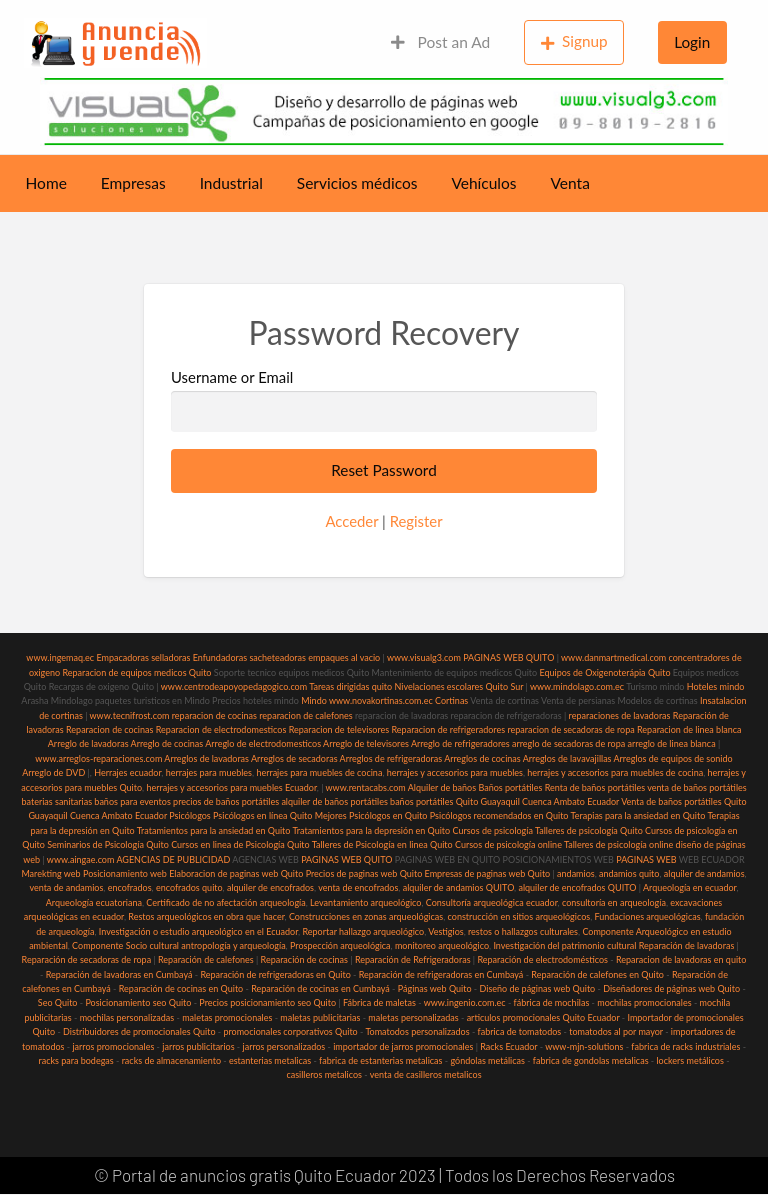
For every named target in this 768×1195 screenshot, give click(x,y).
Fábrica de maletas (379, 1002)
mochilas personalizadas (127, 1017)
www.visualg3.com (424, 657)
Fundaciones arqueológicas (648, 916)
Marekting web (50, 873)
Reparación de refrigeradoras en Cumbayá (441, 974)
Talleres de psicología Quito (589, 830)
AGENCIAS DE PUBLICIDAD (173, 859)
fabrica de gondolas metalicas (591, 1060)
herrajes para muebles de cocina (319, 772)
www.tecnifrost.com (130, 715)
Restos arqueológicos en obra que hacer (206, 916)
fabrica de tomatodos (520, 1031)
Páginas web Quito (435, 988)
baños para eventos (132, 801)
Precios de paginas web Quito (364, 873)
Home (46, 183)
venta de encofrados (358, 887)
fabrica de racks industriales (685, 1046)
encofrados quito (189, 887)
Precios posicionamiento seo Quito (267, 1002)
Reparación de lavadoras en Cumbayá (119, 974)
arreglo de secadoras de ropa (568, 743)
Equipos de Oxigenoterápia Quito (604, 672)
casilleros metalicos (324, 1074)
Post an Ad (440, 42)
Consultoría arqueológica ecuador (492, 902)
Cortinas (451, 700)
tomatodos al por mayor (616, 1031)
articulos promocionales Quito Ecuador (543, 1017)
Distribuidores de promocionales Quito (139, 1031)
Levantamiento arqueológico (365, 902)
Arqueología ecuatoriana (94, 902)
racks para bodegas (75, 1060)
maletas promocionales (227, 1017)
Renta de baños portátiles (595, 787)
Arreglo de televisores (366, 743)
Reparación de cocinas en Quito (181, 988)
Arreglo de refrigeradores (460, 743)
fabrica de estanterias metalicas (380, 1060)
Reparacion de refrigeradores (449, 729)
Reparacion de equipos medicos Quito (136, 672)
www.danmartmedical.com (613, 657)
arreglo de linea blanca (671, 743)
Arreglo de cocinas (167, 743)
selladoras (170, 657)
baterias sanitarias (56, 801)
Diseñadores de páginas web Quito (671, 988)
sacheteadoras (277, 657)
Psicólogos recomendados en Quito (499, 815)
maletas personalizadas (413, 1017)
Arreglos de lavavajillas (567, 758)
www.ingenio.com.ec (465, 1002)
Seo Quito (58, 1002)
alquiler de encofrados (270, 887)
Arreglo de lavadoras (88, 743)
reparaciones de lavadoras (620, 715)
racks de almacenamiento (171, 1060)
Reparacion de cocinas (109, 729)
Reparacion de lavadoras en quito (681, 959)
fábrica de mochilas (552, 1002)
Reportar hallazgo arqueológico (363, 931)
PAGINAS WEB (646, 859)
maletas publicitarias (320, 1017)
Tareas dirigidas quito (350, 686)
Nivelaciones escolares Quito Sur (458, 686)
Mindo (315, 700)
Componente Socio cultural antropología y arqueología (179, 945)
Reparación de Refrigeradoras (413, 959)
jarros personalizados (284, 1046)
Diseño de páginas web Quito (538, 988)
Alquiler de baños (442, 787)
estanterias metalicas (270, 1060)
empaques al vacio (344, 657)
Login (692, 42)
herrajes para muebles (209, 772)
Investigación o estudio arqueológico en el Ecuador (198, 931)
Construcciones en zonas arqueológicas (366, 916)
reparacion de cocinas (214, 715)
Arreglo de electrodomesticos (263, 743)
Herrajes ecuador (127, 772)
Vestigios (445, 931)
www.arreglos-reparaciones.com (99, 758)
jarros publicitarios (198, 1046)
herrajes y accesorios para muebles (453, 772)
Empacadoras (122, 657)
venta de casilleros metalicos (426, 1074)
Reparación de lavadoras (687, 945)
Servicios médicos (357, 183)
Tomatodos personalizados (417, 1031)
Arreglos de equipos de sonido (673, 758)
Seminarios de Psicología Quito (108, 844)
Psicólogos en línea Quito (262, 815)
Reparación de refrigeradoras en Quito (275, 974)
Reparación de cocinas (304, 959)
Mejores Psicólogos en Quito (371, 815)
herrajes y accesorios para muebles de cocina (615, 772)
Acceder (351, 521)
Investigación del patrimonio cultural (564, 945)
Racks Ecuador (508, 1046)
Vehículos (483, 183)
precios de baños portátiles (226, 801)
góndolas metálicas (487, 1060)
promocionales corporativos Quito (290, 1031)
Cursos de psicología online (508, 844)
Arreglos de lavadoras (206, 758)
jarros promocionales (113, 1046)
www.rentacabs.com (366, 787)
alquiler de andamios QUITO (458, 887)
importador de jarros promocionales (403, 1046)
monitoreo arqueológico (442, 945)
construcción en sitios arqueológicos (519, 916)
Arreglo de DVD (53, 772)
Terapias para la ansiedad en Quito (638, 815)
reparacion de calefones (305, 715)
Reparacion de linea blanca (689, 729)
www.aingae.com (81, 859)
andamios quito (629, 873)
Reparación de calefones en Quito (597, 974)
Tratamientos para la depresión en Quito (371, 830)
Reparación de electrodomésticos (542, 959)
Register (416, 521)
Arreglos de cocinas (482, 758)
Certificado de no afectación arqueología (225, 902)
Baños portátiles (510, 787)
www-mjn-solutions (584, 1046)
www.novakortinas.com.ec (381, 700)
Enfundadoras (220, 657)
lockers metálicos (690, 1060)
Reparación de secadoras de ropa (87, 959)
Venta (570, 183)
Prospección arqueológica (340, 945)
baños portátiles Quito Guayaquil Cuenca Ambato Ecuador (504, 801)
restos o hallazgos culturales (523, 931)
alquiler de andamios (704, 873)
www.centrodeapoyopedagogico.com (234, 686)
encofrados (130, 887)
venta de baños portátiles (697, 787)
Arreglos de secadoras (294, 758)
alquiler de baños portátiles (334, 801)
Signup (574, 41)
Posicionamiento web (125, 873)
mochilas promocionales (644, 1002)
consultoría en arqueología (614, 902)
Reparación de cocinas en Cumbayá (320, 988)
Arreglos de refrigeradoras (391, 758)
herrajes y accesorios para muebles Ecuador (231, 787)
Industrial (231, 183)
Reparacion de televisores (339, 729)
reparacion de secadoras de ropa (570, 729)
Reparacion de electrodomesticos (221, 729)
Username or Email (384, 400)
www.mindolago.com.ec (577, 686)
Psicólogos (189, 815)
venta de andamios (66, 887)
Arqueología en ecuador (690, 887)
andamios (576, 873)
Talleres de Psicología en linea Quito (382, 844)
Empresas (133, 183)
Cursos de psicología (492, 830)
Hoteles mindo (716, 686)
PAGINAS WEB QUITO (508, 657)
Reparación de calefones (206, 959)
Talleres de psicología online (618, 844)
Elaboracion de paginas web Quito (236, 873)
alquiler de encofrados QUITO (577, 887)
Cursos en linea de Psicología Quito (240, 844)
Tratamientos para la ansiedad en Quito (214, 830)
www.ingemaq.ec (61, 657)
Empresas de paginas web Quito (488, 873)
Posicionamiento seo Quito (138, 1002)
